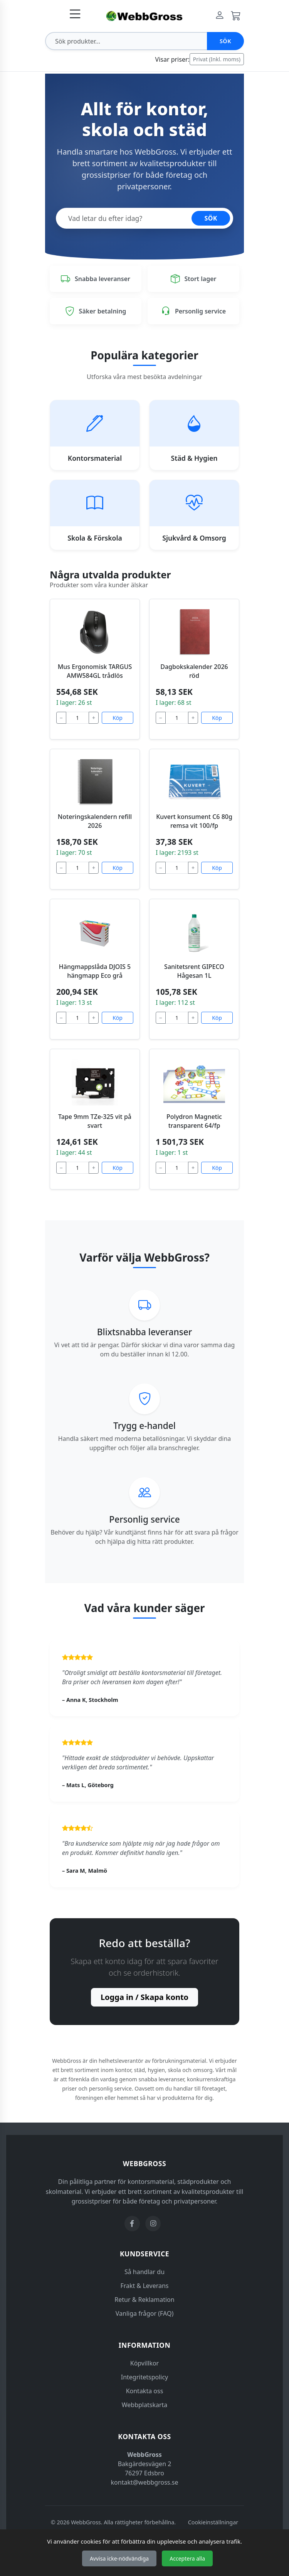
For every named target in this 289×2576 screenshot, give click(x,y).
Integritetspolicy (144, 2377)
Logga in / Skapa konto (144, 1997)
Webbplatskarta (145, 2405)
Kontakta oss (144, 2391)
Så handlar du (144, 2272)
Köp (118, 717)
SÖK (210, 218)
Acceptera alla (187, 2558)
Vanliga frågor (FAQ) (144, 2313)
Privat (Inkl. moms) (216, 59)
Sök (225, 41)
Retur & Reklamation (144, 2299)
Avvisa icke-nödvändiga (119, 2558)
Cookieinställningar (213, 2522)
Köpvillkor (144, 2363)
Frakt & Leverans (145, 2285)
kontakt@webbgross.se (144, 2482)
